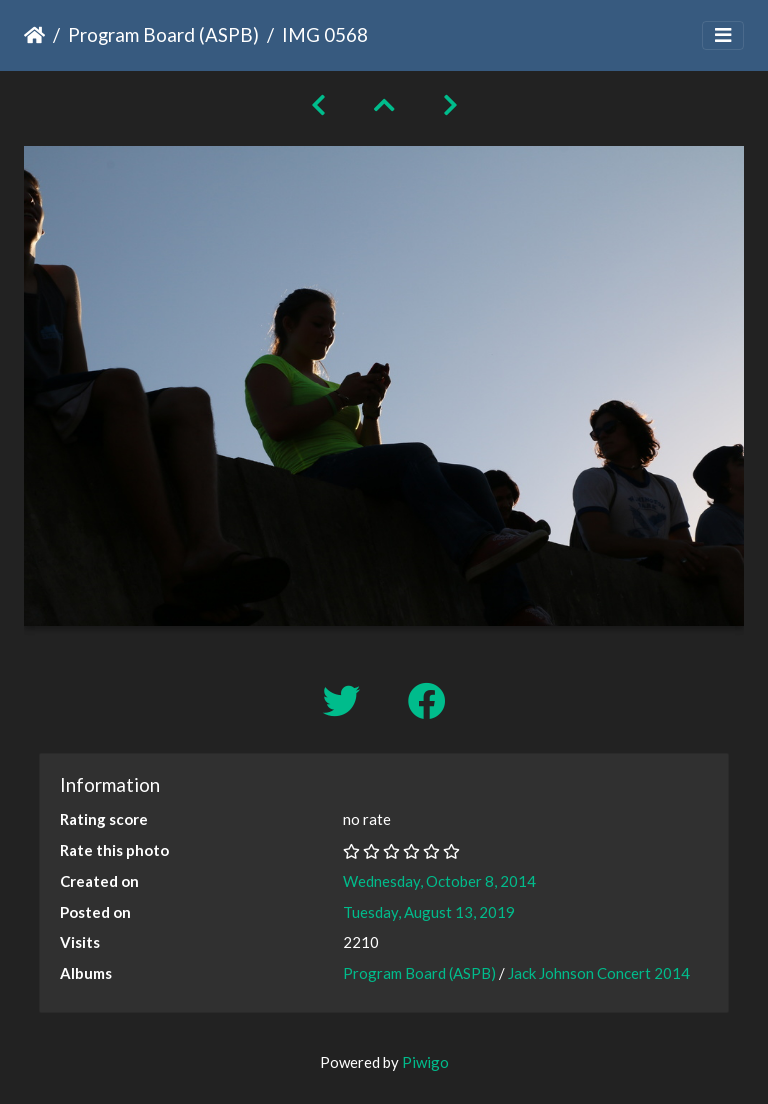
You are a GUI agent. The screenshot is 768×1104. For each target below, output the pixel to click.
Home (34, 35)
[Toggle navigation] (723, 35)
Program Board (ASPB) (163, 34)
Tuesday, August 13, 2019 (429, 912)
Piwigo (425, 1062)
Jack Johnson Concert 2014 (599, 973)
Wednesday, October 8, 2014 (439, 881)
